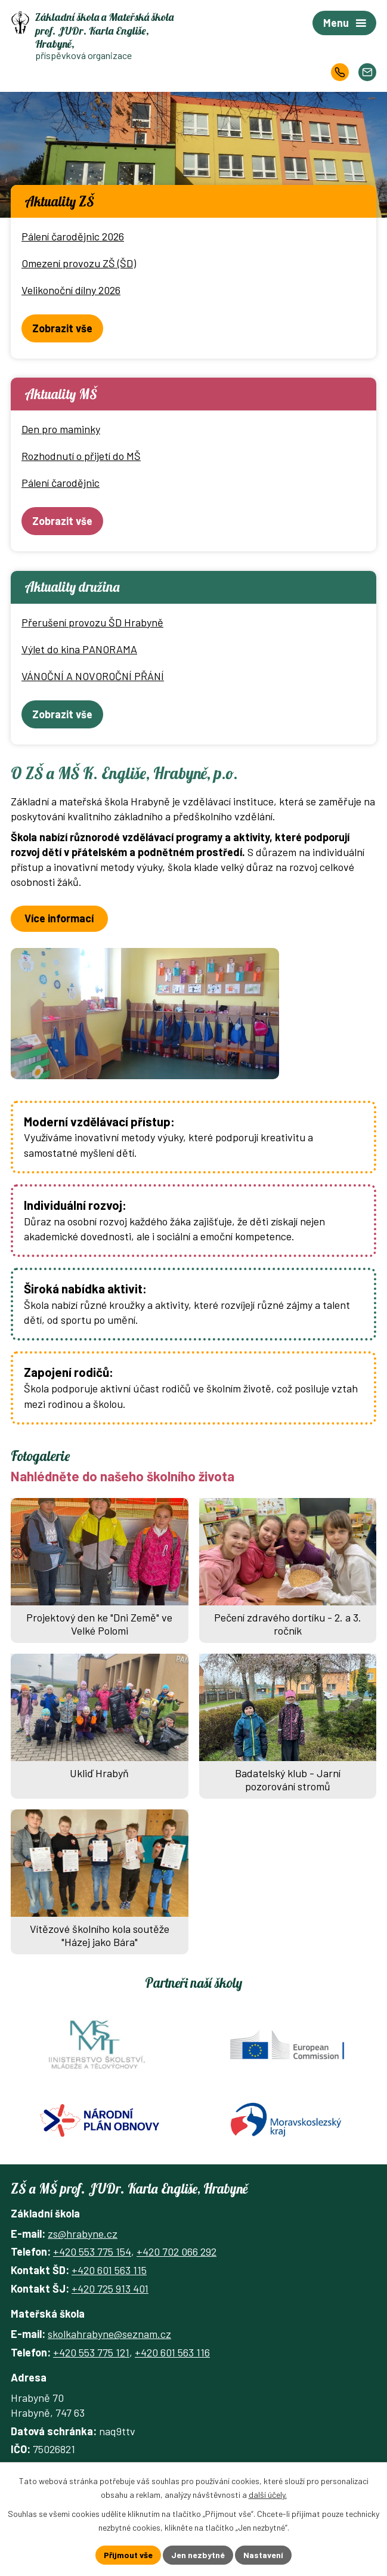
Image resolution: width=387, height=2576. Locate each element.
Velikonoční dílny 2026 (70, 289)
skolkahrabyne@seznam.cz (109, 2333)
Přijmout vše (128, 2555)
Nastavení (263, 2555)
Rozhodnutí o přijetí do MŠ (81, 455)
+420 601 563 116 (172, 2352)
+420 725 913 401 (110, 2288)
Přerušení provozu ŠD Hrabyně (92, 622)
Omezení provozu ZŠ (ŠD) (78, 263)
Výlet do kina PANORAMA (79, 649)
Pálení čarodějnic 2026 (72, 236)
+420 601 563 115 (109, 2270)
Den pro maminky (60, 428)
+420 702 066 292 (176, 2251)
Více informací (59, 918)
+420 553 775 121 (91, 2352)
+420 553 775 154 (92, 2251)
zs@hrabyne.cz (82, 2233)
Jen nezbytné (198, 2555)
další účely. (268, 2494)
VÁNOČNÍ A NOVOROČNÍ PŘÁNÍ (92, 675)
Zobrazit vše (62, 328)
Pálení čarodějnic (60, 482)
